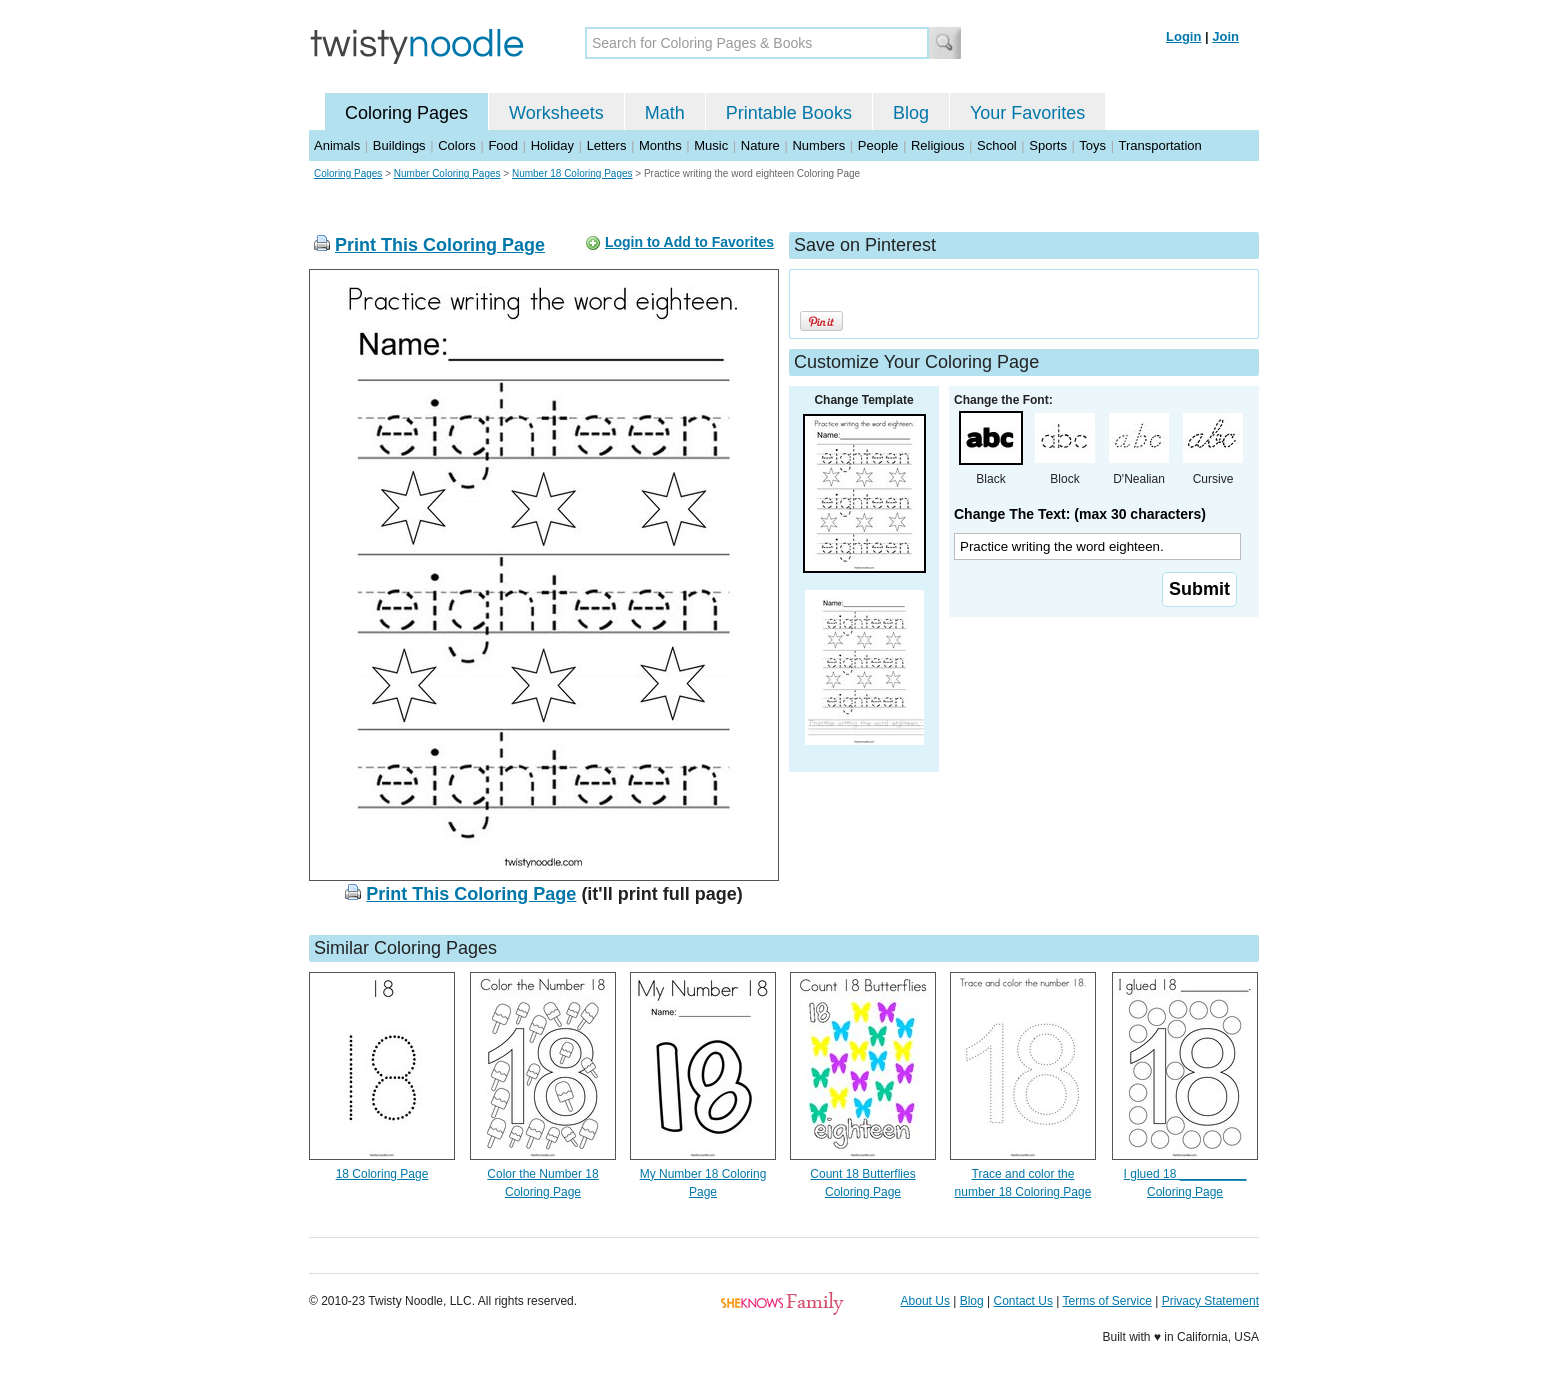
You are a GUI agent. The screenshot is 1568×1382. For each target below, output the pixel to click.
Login (1183, 36)
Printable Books (789, 113)
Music (711, 145)
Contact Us (1023, 1301)
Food (503, 145)
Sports (1048, 145)
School (997, 145)
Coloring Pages (406, 113)
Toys (1092, 145)
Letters (607, 145)
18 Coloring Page (382, 1174)
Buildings (399, 145)
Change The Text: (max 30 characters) (1080, 514)
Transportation (1159, 145)
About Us (925, 1301)
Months (660, 145)
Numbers (818, 145)
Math (665, 113)
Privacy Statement (1210, 1301)
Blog (911, 113)
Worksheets (556, 113)
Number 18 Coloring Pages (572, 173)
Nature (760, 145)
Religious (937, 145)
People (878, 145)
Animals (337, 145)
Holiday (552, 145)
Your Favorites (1027, 113)
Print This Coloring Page (440, 245)
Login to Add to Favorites (689, 242)
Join (1225, 36)
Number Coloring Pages (447, 173)
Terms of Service (1106, 1301)
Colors (457, 145)
